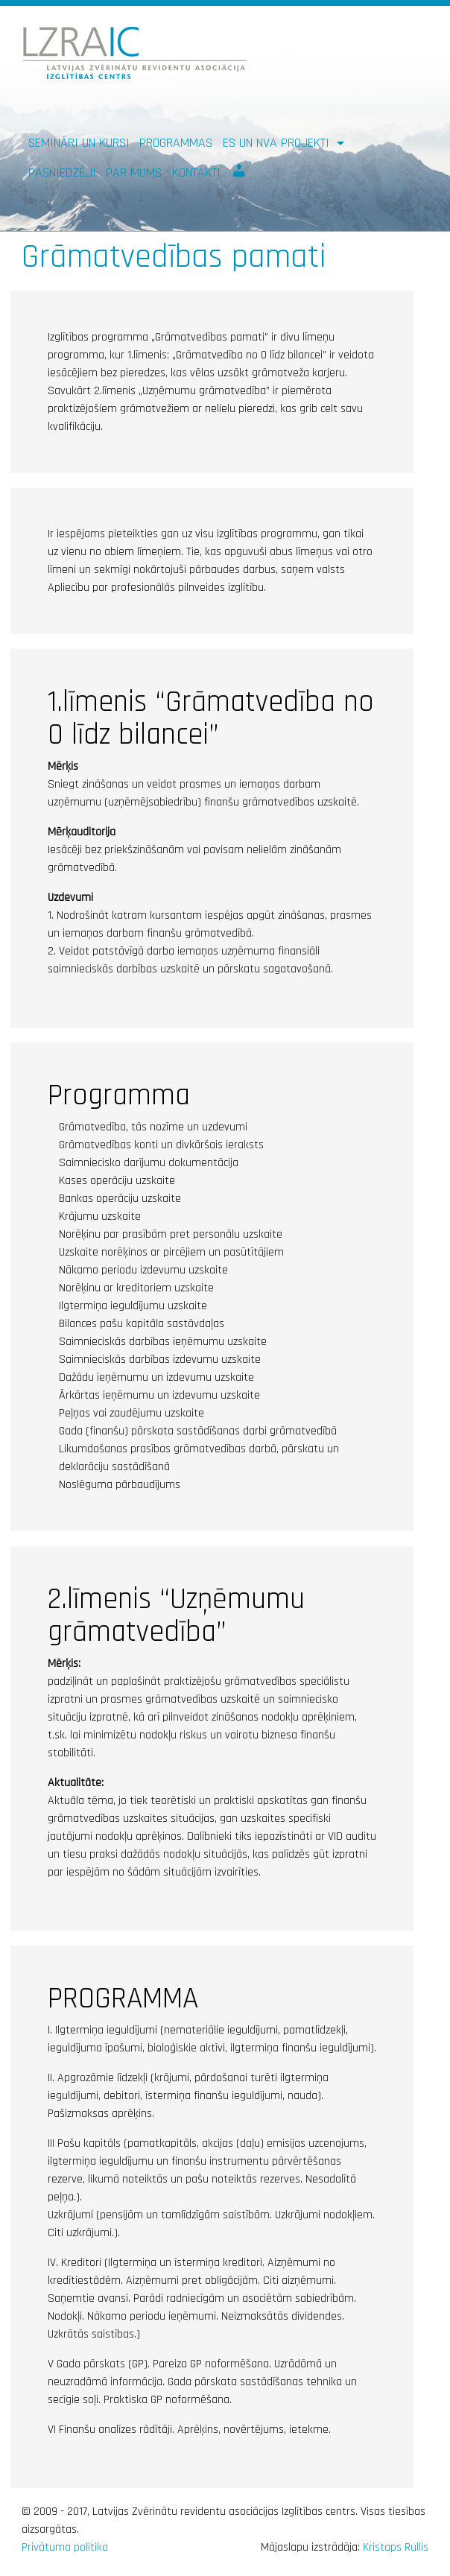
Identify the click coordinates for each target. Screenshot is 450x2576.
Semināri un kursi (79, 142)
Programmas (175, 142)
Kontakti (196, 172)
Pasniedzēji (62, 172)
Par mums (134, 172)
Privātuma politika (65, 2547)
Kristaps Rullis (395, 2547)
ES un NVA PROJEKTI (278, 142)
